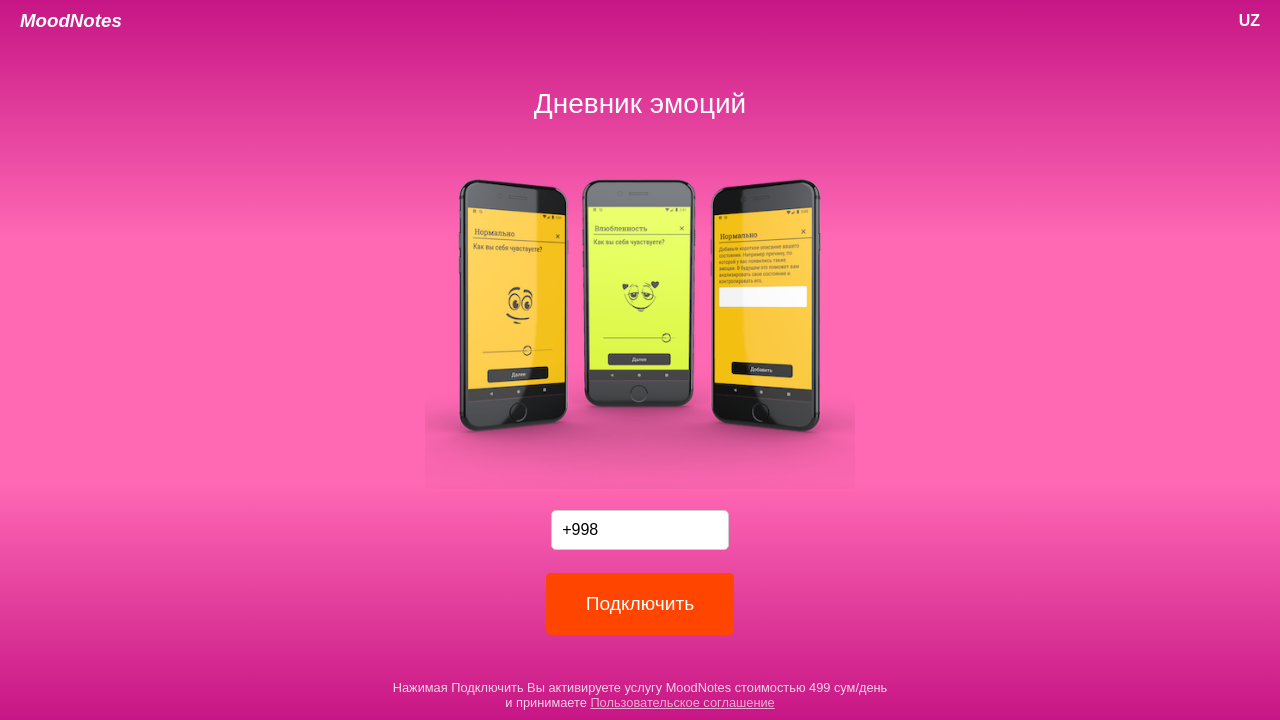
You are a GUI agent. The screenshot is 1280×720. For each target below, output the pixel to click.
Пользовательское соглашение (682, 702)
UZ (1249, 20)
